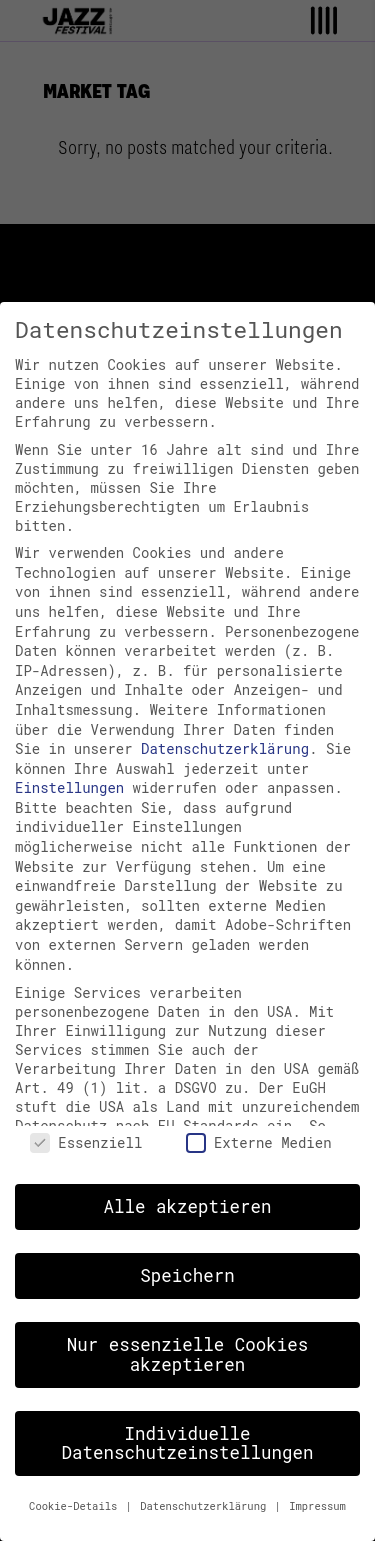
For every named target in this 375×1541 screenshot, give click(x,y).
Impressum (317, 1506)
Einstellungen (69, 787)
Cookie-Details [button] (76, 1506)
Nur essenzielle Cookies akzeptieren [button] (188, 1354)
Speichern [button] (187, 1275)
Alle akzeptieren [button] (187, 1206)
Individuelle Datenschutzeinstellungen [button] (187, 1443)
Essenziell (86, 1142)
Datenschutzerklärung (225, 748)
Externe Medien (259, 1142)
